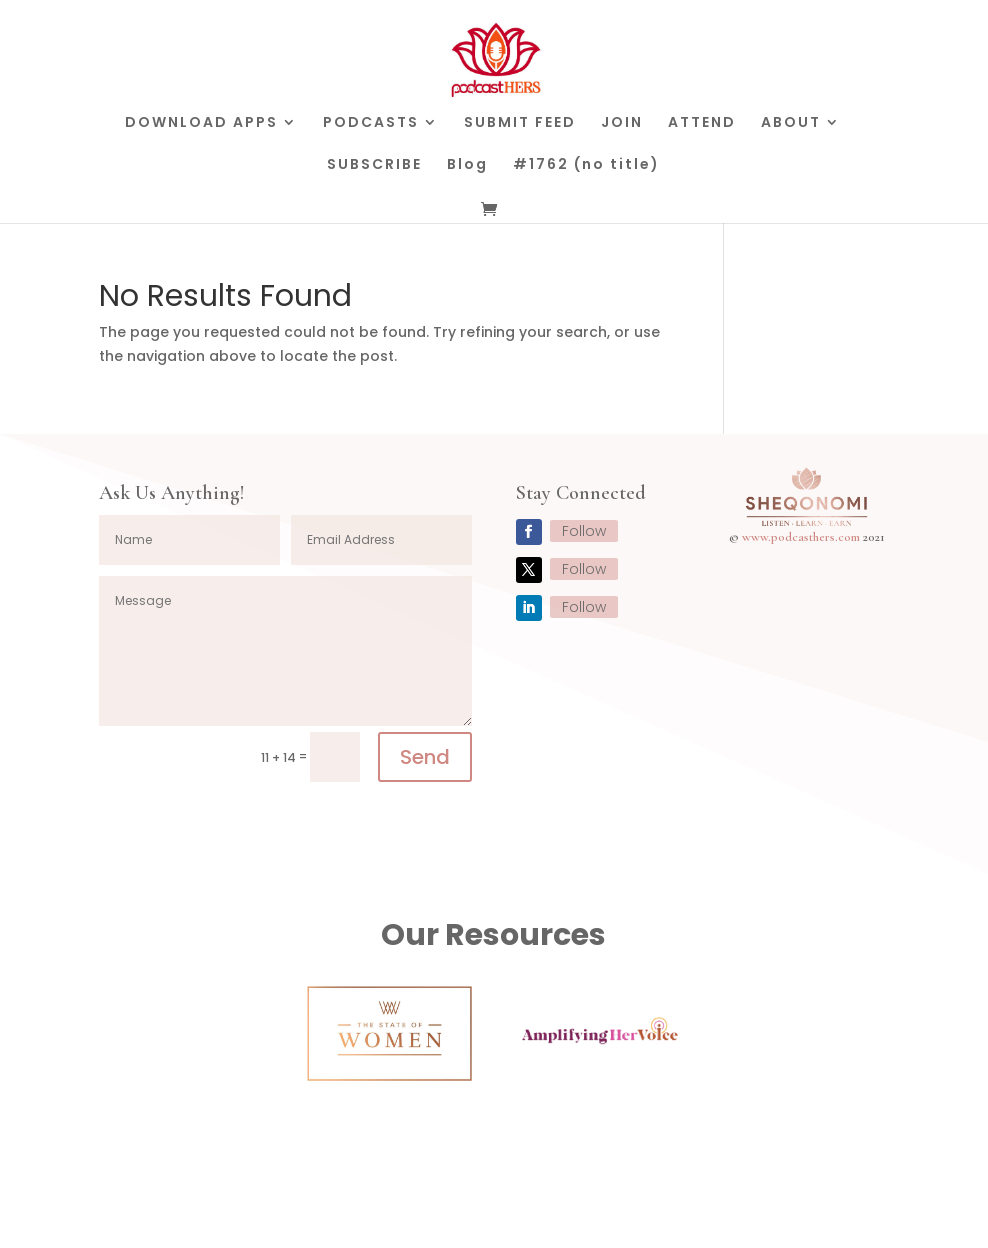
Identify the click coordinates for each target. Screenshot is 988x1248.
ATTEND (702, 123)
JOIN (622, 123)
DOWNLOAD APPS (201, 123)
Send (425, 757)
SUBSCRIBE (374, 165)
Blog (467, 165)
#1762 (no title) (586, 165)
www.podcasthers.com (801, 537)
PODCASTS (371, 123)
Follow (584, 531)
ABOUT (791, 123)
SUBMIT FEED (520, 123)
